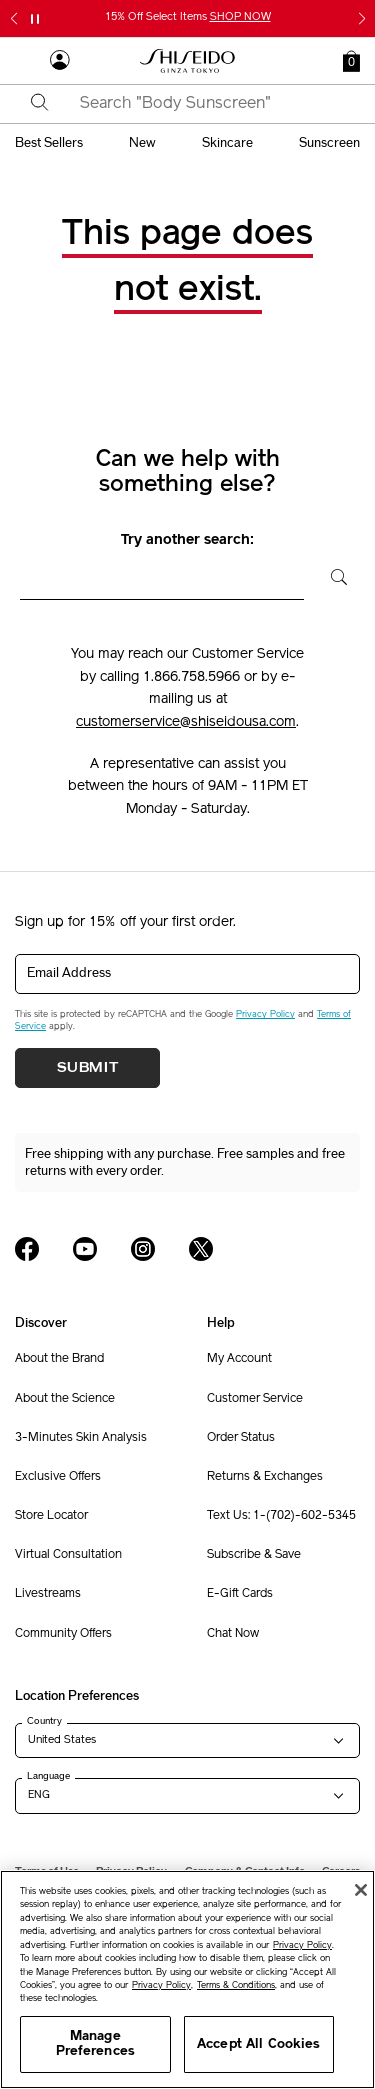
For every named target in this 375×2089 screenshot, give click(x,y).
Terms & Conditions (236, 1985)
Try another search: (187, 540)
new (142, 143)
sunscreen (329, 143)
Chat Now (233, 1634)
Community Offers (63, 1634)
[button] (351, 61)
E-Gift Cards (240, 1594)
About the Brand (59, 1359)
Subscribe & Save (254, 1555)
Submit (88, 1068)
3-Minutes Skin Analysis (81, 1438)
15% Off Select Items (188, 17)
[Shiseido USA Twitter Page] (201, 1249)
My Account (239, 1359)
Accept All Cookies (258, 2044)
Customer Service (255, 1399)
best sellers (49, 143)
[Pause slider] (35, 19)
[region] (187, 1979)
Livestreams (48, 1594)
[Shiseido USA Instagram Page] (143, 1249)
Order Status (241, 1438)
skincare (227, 143)
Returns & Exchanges (265, 1477)
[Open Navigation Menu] (25, 61)
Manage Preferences (95, 2044)
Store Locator (51, 1516)
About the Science (65, 1399)
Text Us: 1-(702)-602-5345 (281, 1516)
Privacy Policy (265, 1014)
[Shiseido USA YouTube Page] (85, 1249)
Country (44, 1721)
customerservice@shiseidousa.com (186, 722)
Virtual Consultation (68, 1555)
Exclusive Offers (58, 1477)
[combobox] (205, 104)
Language (48, 1776)
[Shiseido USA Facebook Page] (27, 1249)
